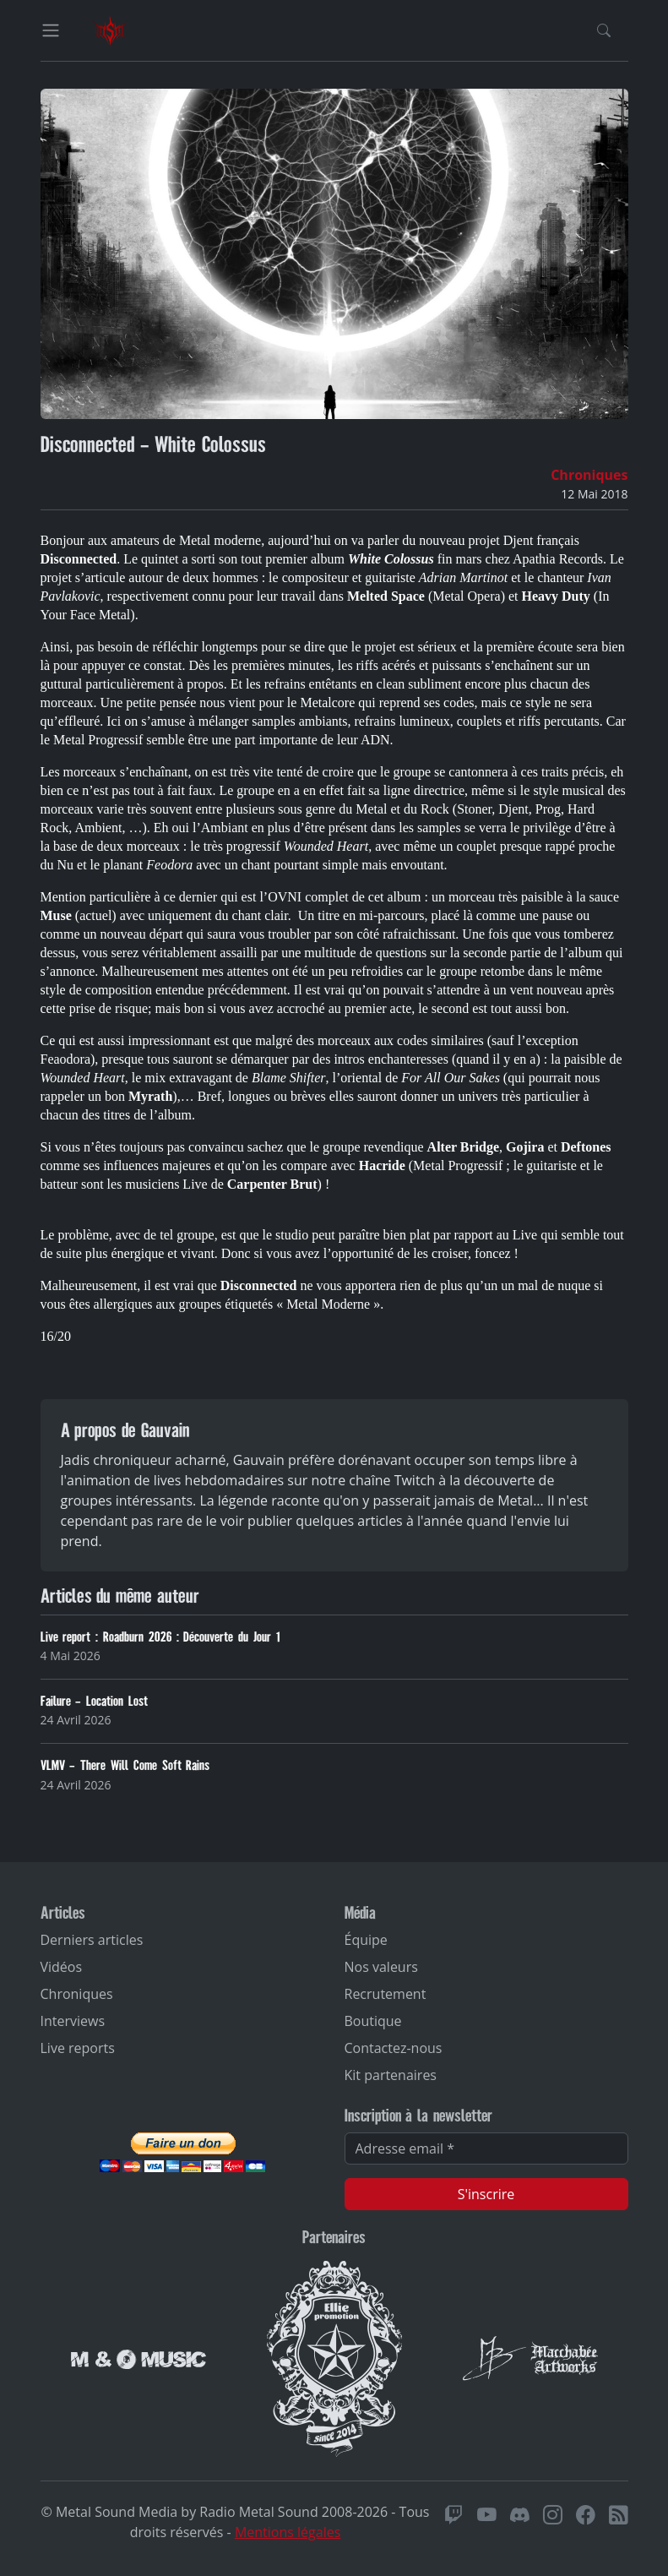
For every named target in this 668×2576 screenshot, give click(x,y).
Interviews (73, 2021)
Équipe (366, 1940)
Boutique (373, 2021)
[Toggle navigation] (51, 30)
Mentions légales (287, 2532)
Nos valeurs (381, 1967)
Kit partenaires (391, 2075)
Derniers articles (92, 1940)
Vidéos (62, 1967)
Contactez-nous (394, 2048)
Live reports (78, 2048)
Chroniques (589, 475)
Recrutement (385, 1994)
